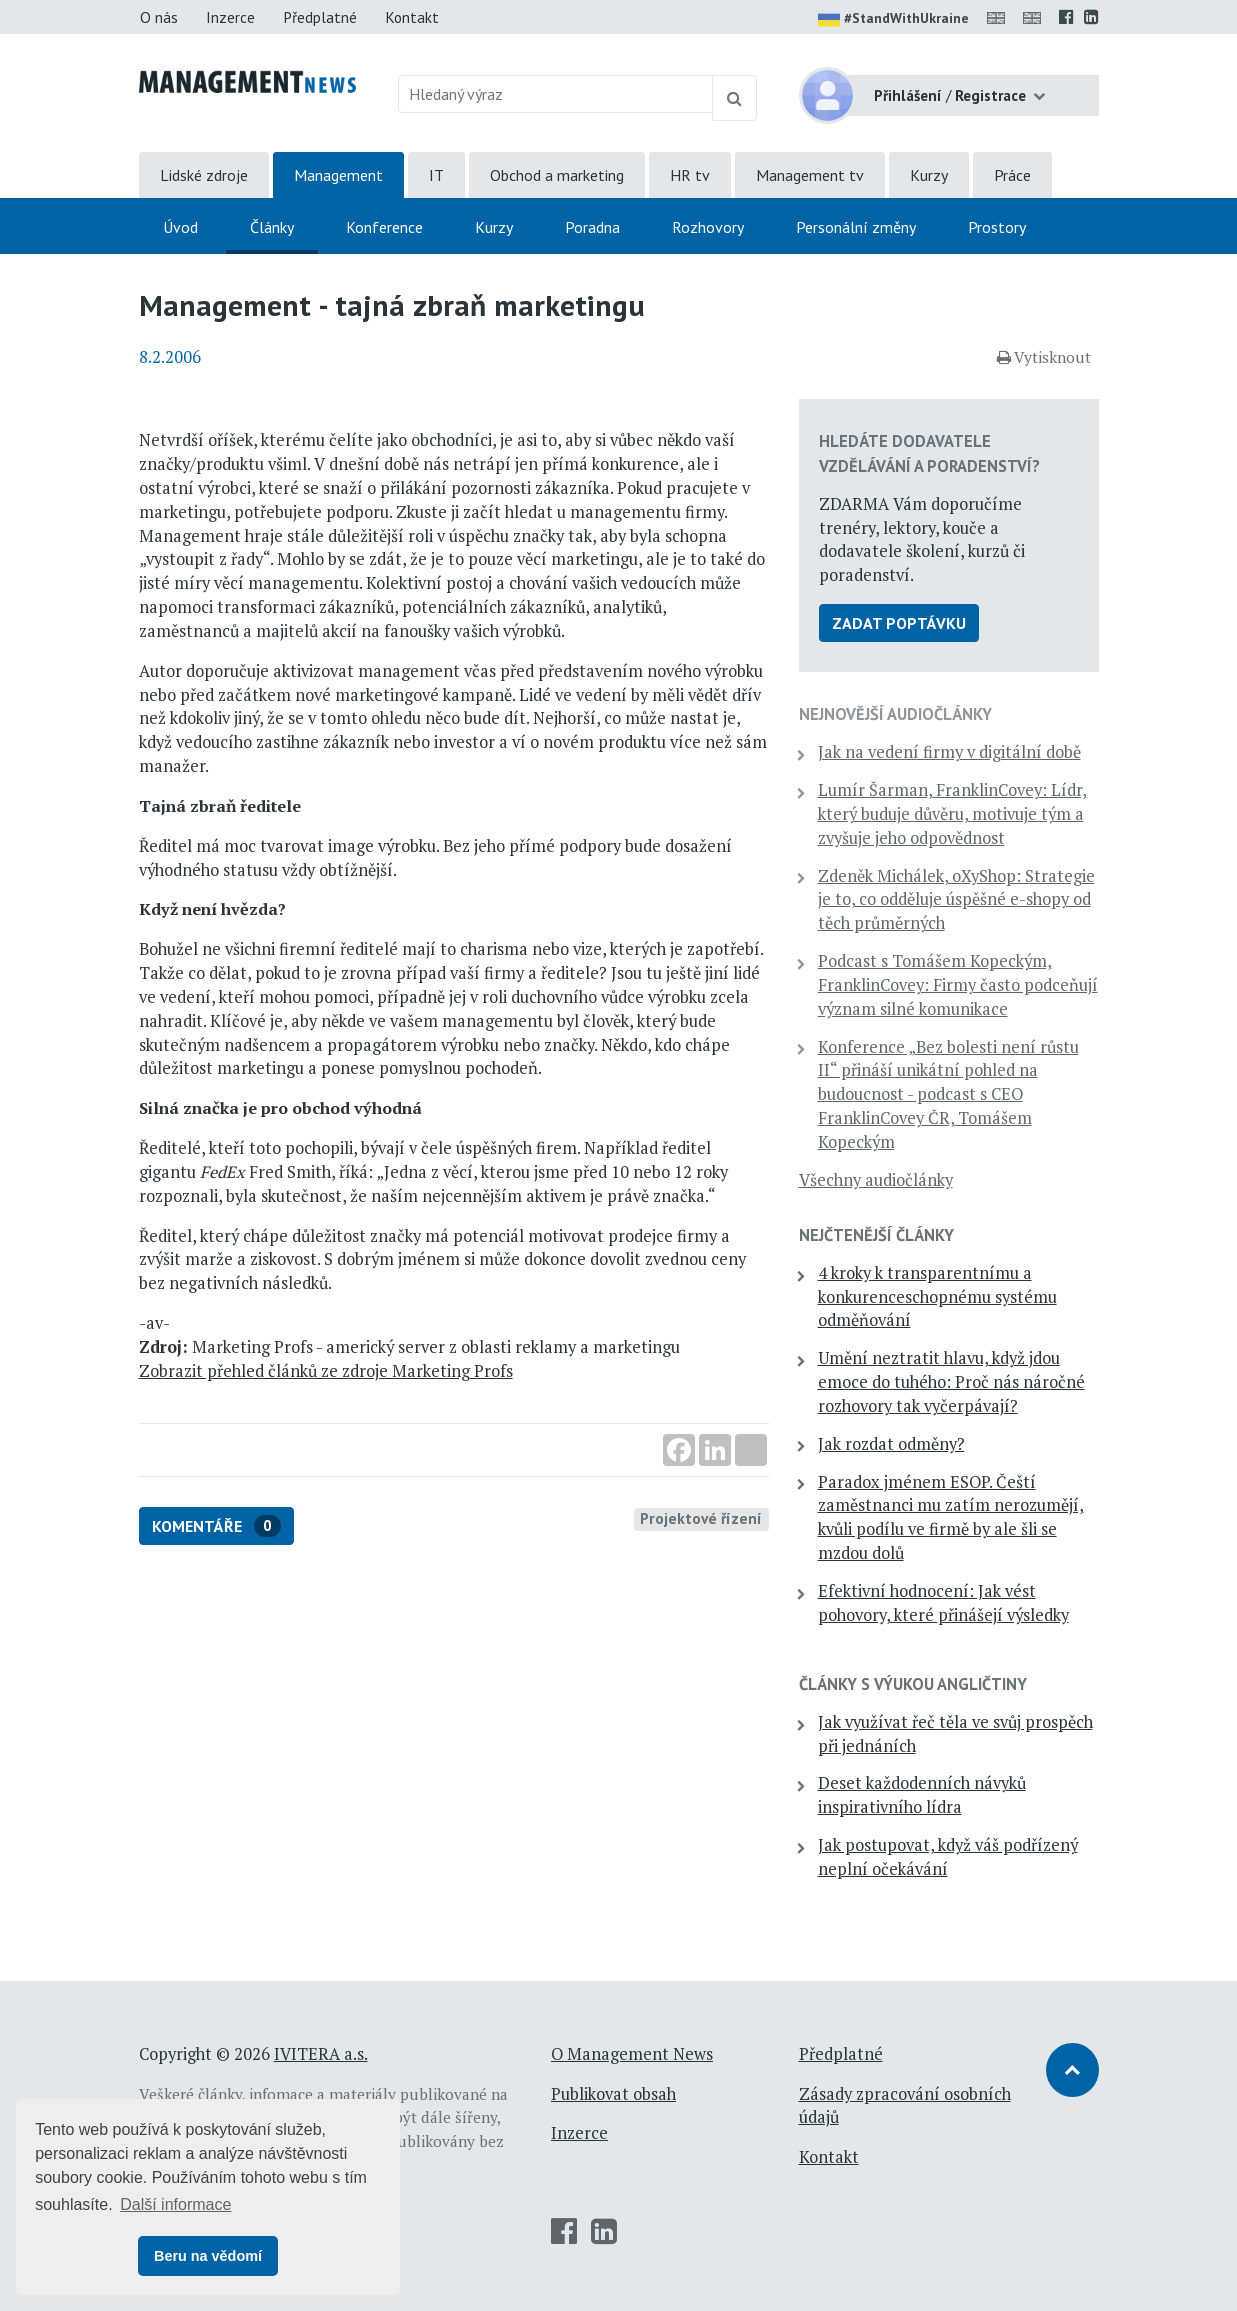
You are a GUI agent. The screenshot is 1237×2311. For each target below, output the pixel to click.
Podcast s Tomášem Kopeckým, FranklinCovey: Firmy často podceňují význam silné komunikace (958, 985)
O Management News (632, 2054)
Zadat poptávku (899, 623)
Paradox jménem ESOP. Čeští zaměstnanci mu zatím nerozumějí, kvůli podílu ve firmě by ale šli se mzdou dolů (951, 1517)
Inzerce (230, 17)
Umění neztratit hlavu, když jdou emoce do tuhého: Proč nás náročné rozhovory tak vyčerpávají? (951, 1382)
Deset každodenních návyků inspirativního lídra (922, 1795)
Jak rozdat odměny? (891, 1444)
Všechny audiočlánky (876, 1180)
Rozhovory (708, 227)
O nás (159, 17)
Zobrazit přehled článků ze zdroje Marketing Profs (326, 1371)
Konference (384, 227)
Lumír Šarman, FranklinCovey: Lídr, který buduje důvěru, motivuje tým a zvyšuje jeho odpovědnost (952, 814)
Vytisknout (1044, 357)
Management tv (810, 175)
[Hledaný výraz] (555, 94)
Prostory (997, 227)
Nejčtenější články (876, 1235)
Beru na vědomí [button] (208, 2256)
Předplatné (320, 17)
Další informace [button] (175, 2204)
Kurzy (929, 175)
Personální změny (856, 227)
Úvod (180, 227)
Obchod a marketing (557, 175)
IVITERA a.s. (321, 2054)
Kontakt (412, 17)
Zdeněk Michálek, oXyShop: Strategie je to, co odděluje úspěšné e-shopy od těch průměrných (956, 900)
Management (338, 175)
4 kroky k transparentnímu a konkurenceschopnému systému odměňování (937, 1297)
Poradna (592, 227)
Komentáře (216, 1526)
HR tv (690, 175)
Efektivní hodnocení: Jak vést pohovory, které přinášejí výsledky (943, 1603)
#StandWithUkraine (893, 20)
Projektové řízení (701, 1518)
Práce (1012, 175)
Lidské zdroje (204, 175)
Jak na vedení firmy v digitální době (949, 752)
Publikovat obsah (613, 2094)
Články (272, 227)
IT (436, 175)
